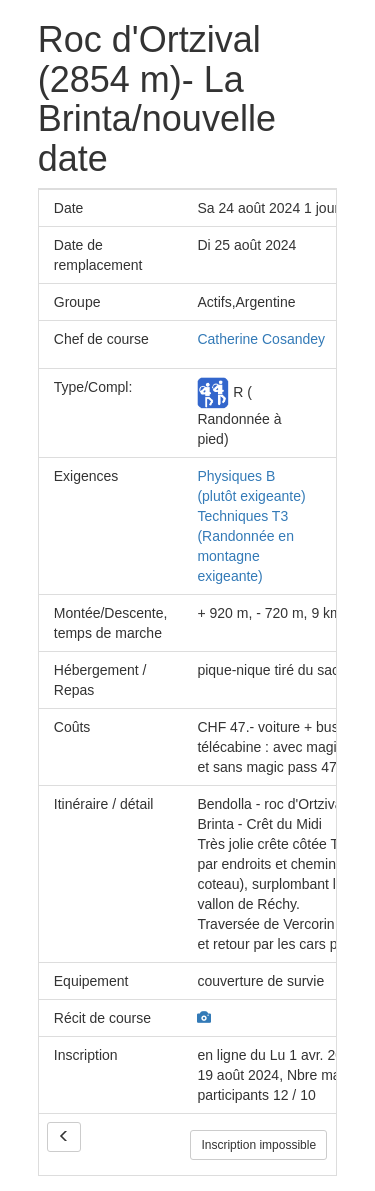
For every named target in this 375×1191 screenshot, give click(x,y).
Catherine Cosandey (261, 339)
